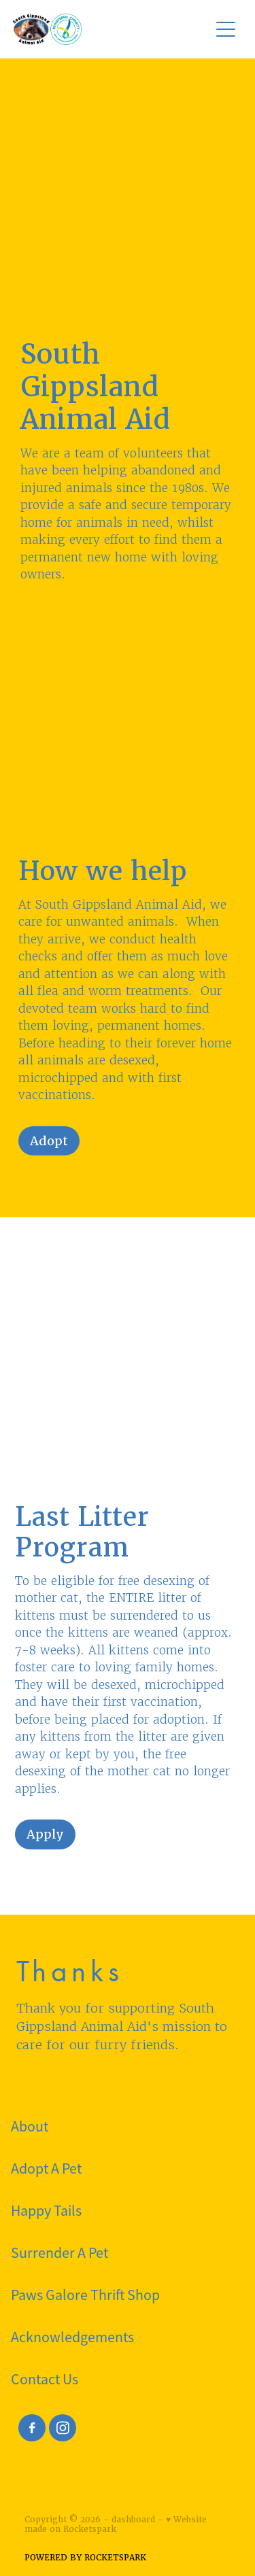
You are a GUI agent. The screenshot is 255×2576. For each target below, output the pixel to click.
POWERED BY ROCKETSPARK (85, 2557)
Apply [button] (45, 1834)
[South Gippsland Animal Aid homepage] (105, 29)
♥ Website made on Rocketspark (115, 2524)
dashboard (133, 2519)
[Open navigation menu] (225, 29)
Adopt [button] (49, 1141)
